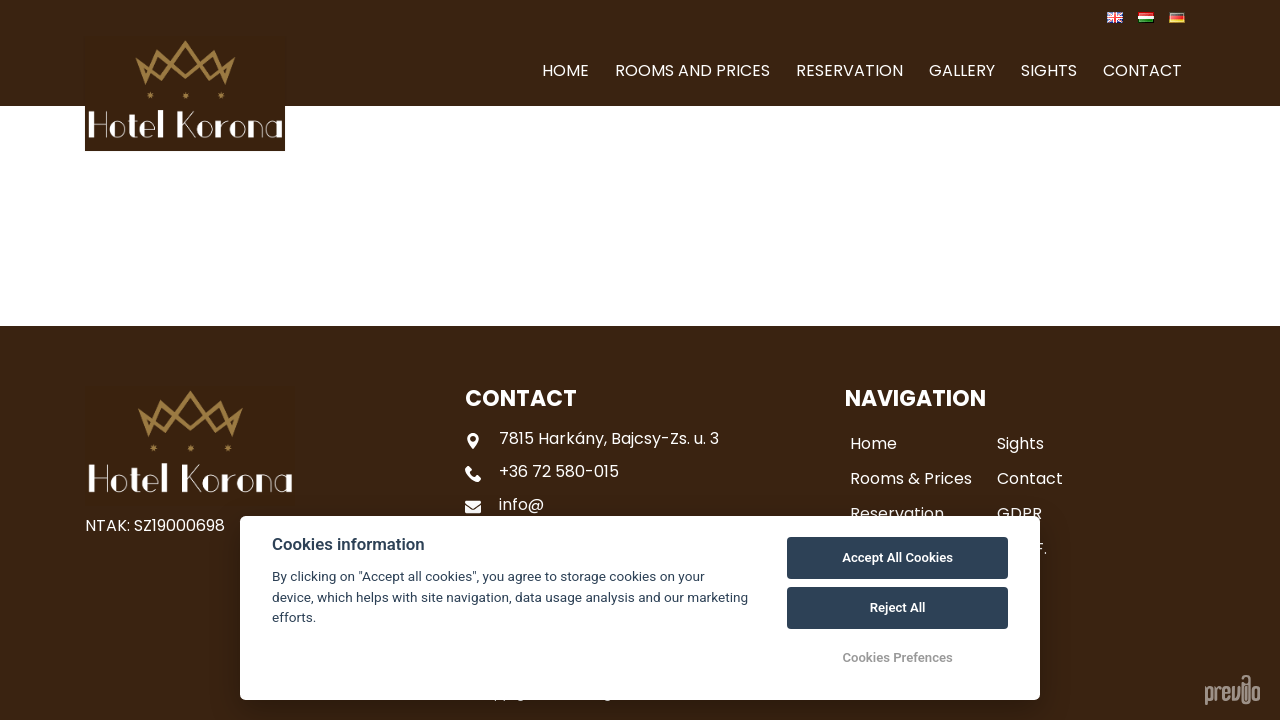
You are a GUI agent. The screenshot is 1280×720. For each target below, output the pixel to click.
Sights (1020, 443)
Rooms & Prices (911, 478)
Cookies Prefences (897, 657)
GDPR (1019, 513)
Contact (1030, 478)
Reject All (898, 607)
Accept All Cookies (897, 557)
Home (873, 443)
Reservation (897, 513)
